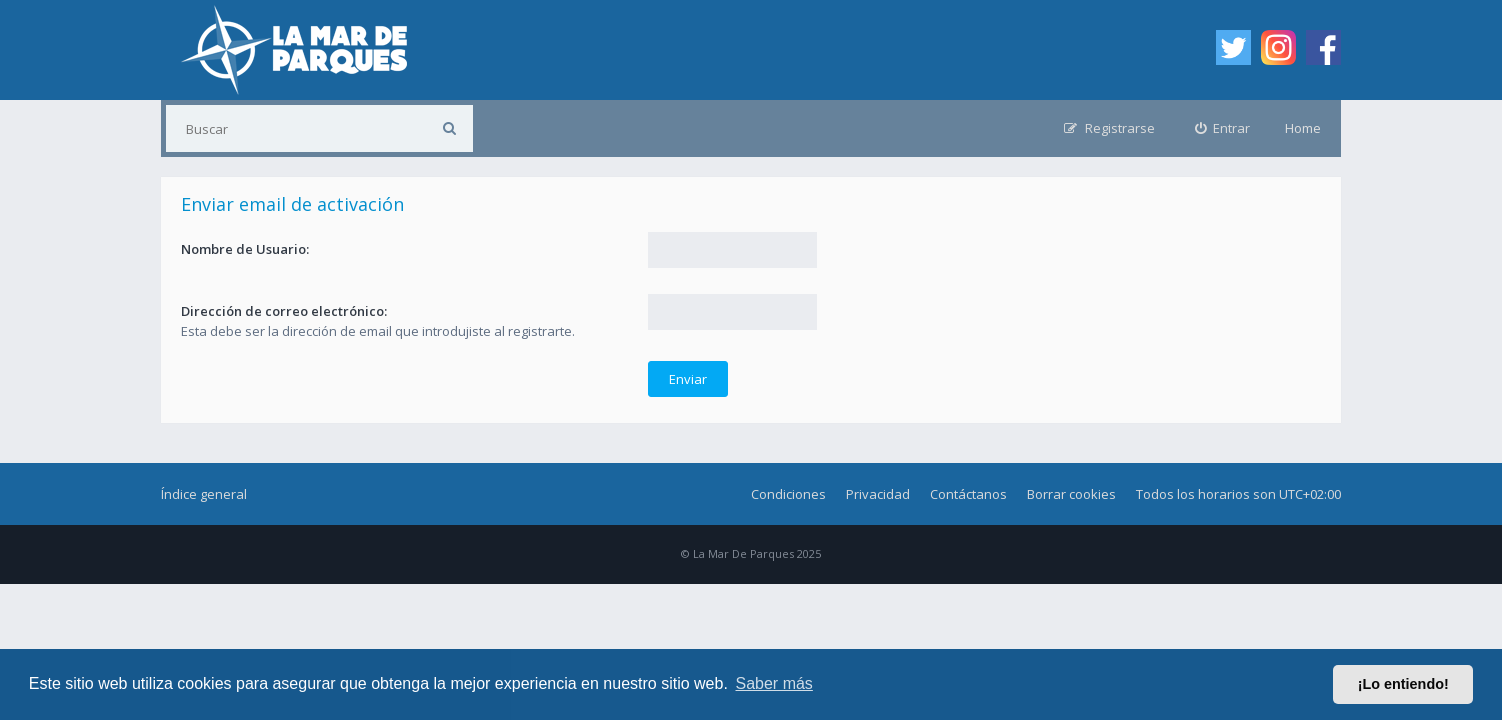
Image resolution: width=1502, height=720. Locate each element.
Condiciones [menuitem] (788, 494)
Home (1303, 128)
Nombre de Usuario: (245, 249)
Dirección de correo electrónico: (284, 311)
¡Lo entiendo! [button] (1403, 684)
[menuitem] (1223, 128)
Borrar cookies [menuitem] (1071, 494)
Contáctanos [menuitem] (968, 494)
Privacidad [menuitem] (878, 494)
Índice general (204, 494)
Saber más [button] (774, 683)
